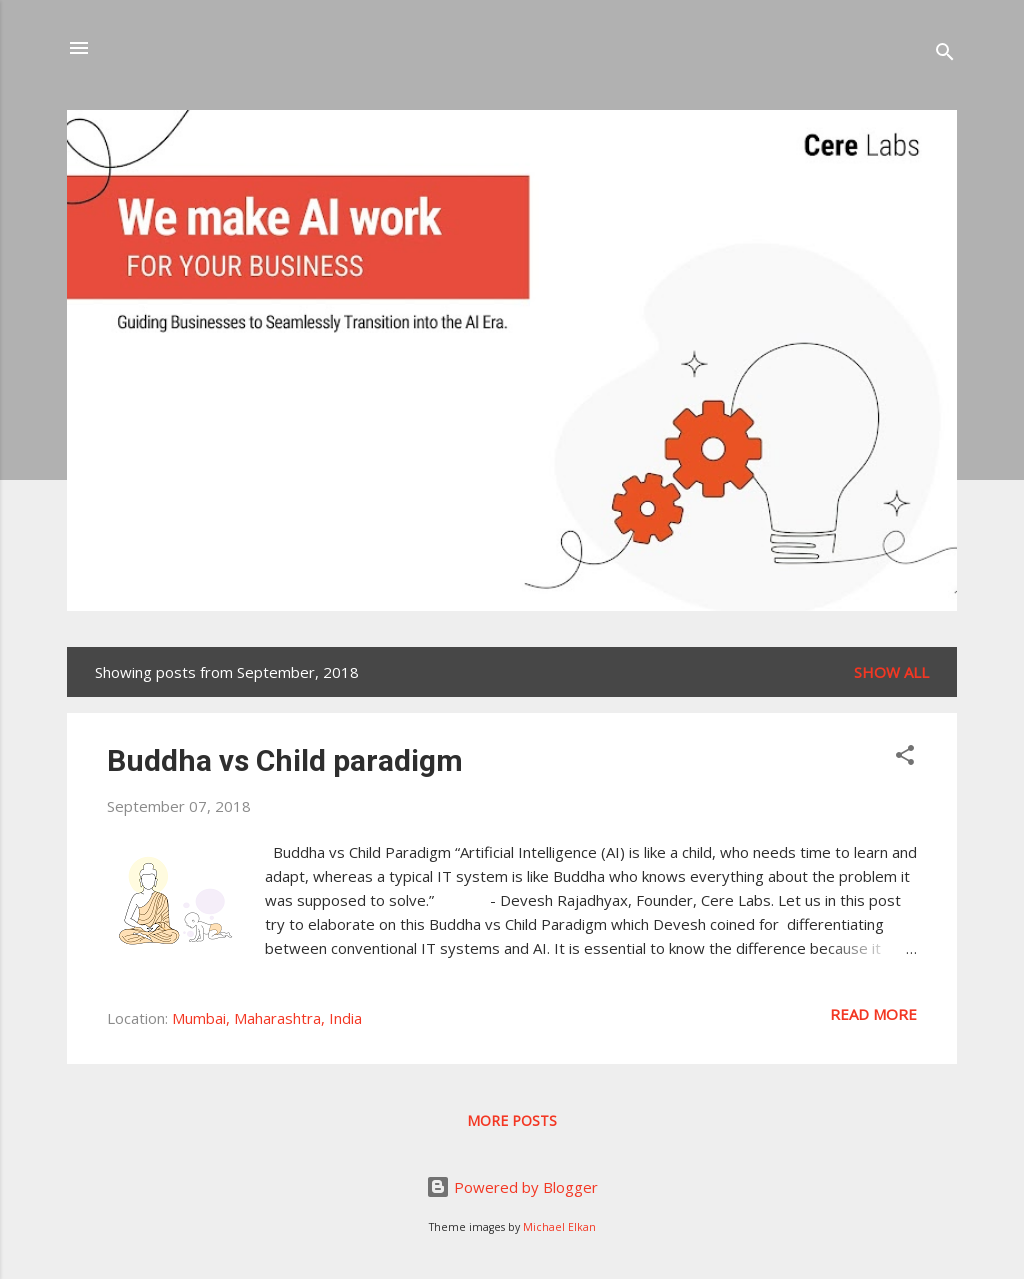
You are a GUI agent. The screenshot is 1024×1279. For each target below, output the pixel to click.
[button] (905, 758)
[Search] (945, 54)
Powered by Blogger (512, 1187)
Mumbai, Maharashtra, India (267, 1018)
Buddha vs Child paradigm (285, 760)
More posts (512, 1120)
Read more (873, 1014)
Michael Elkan (559, 1227)
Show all (891, 672)
